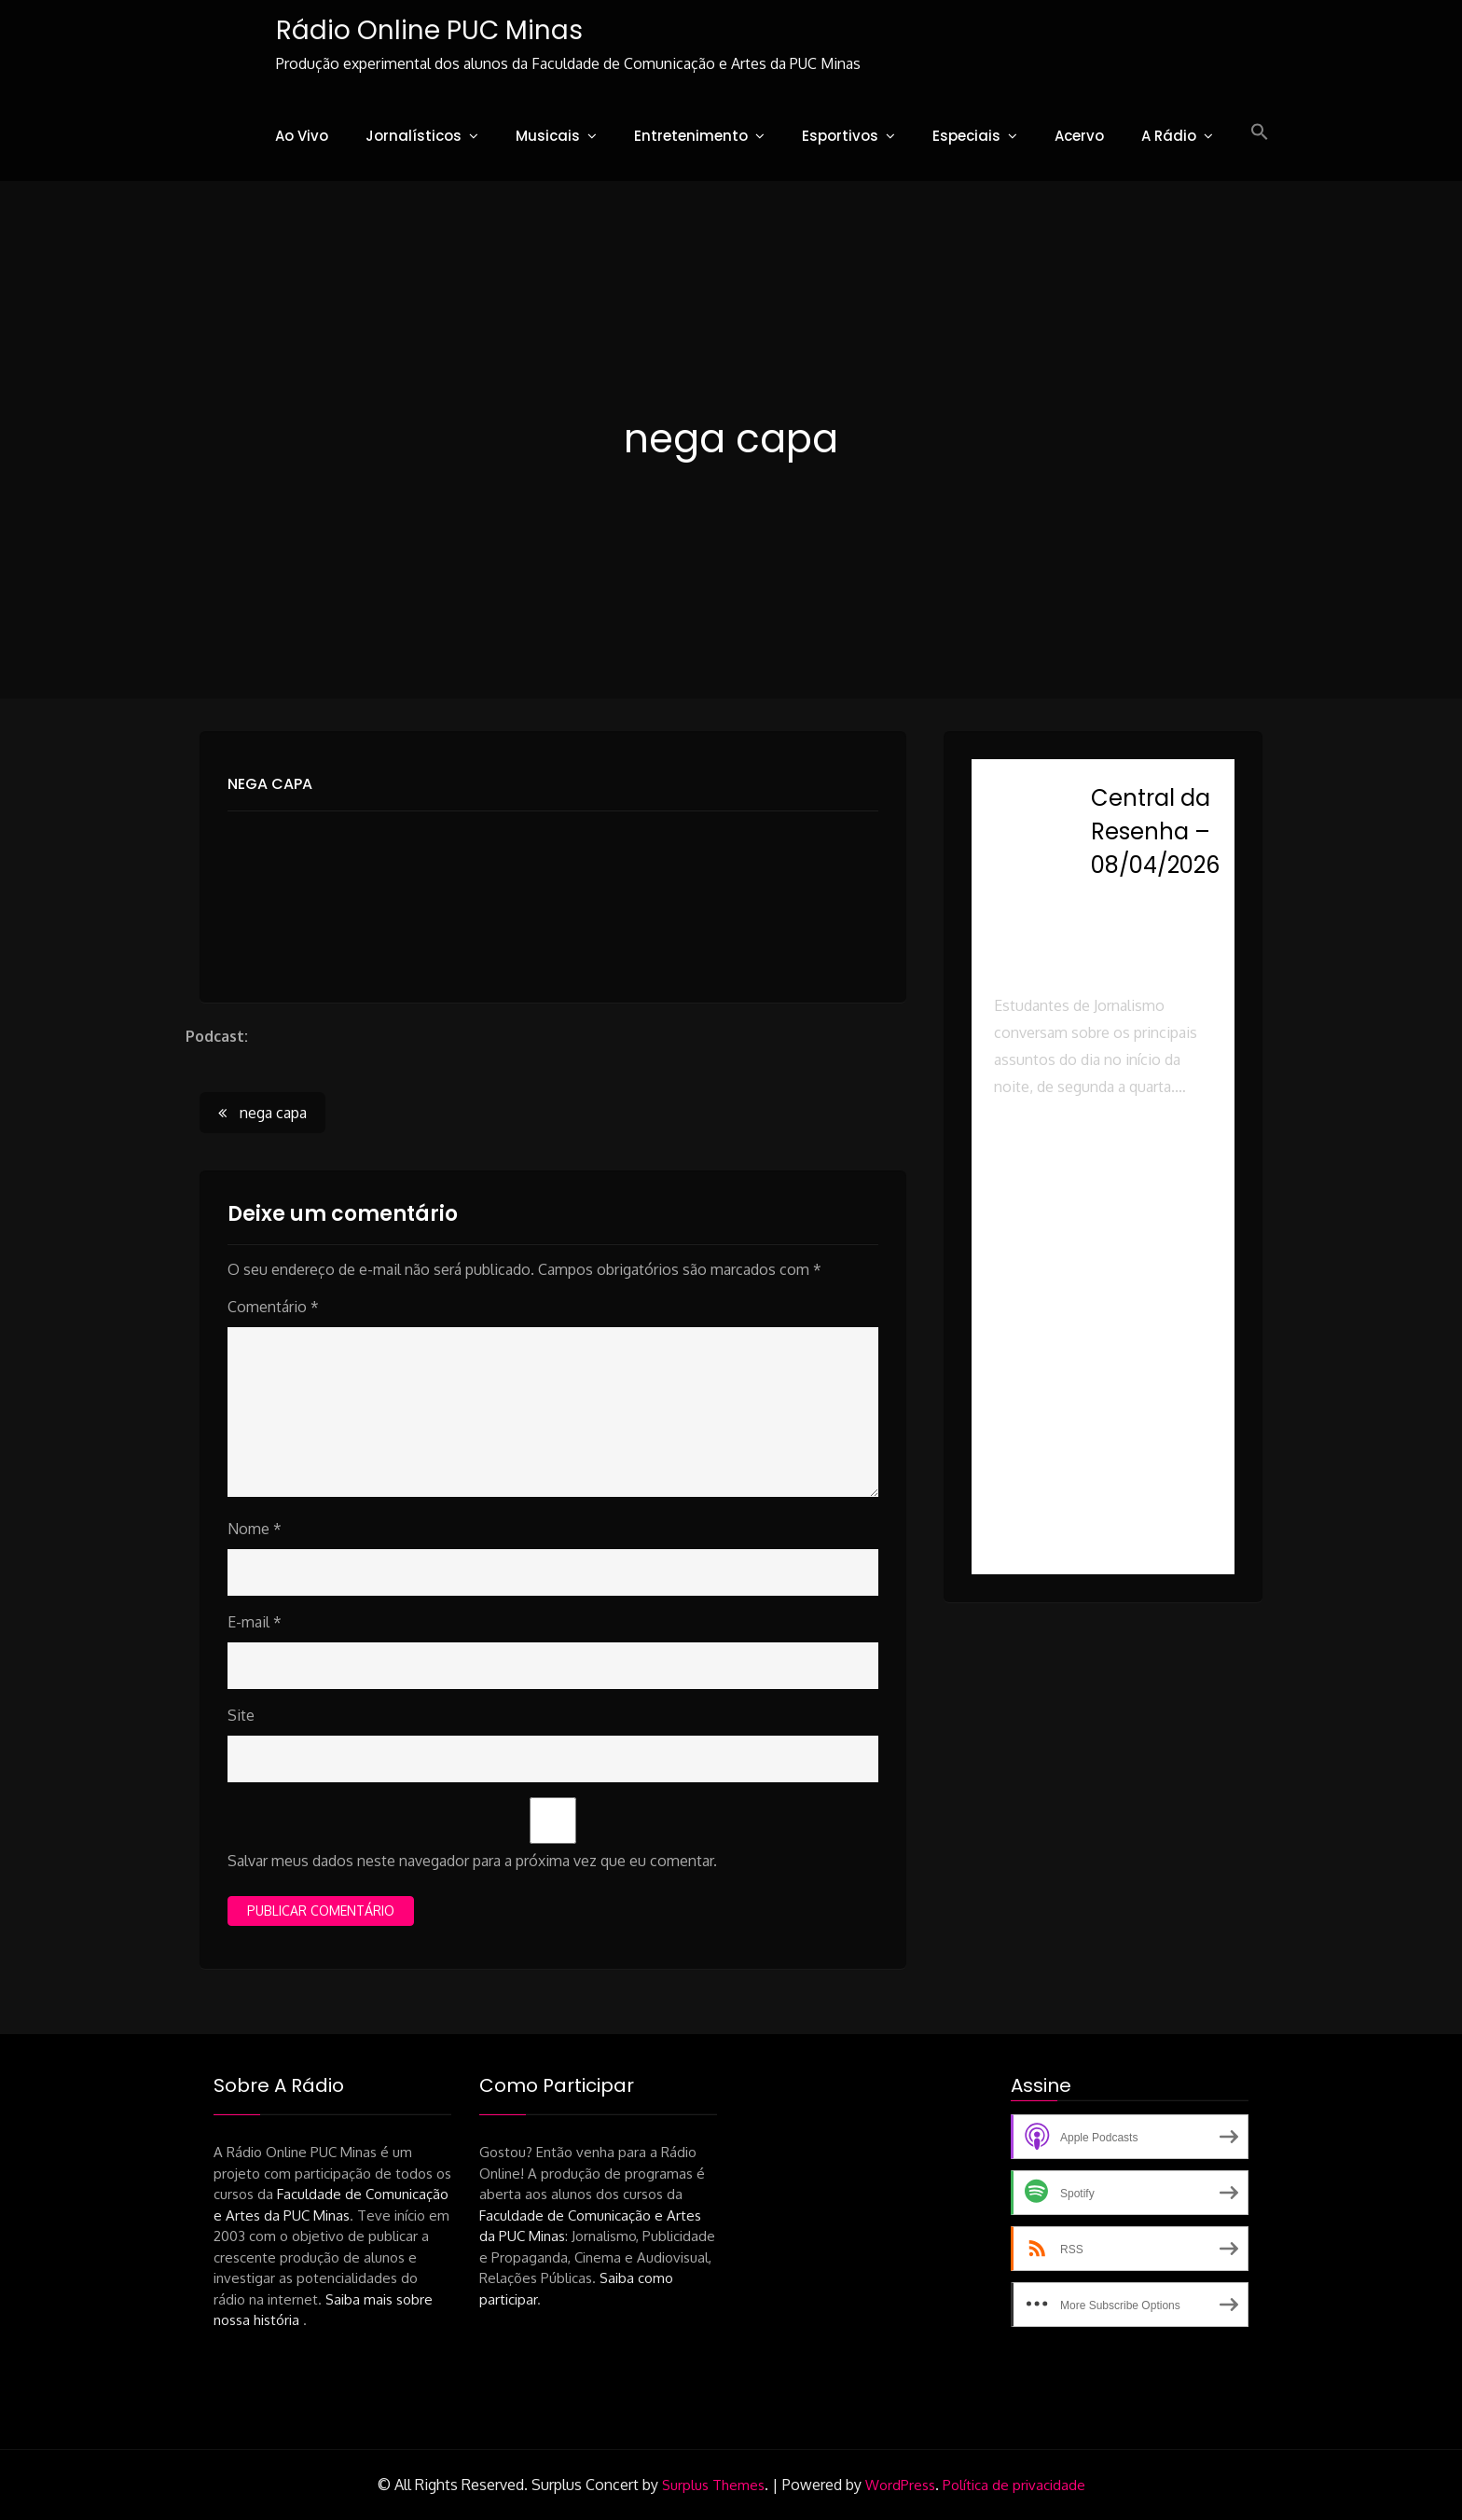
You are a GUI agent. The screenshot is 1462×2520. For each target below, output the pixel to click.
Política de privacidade (1014, 2486)
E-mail (255, 1622)
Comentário (273, 1307)
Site (241, 1716)
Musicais (548, 135)
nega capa (270, 784)
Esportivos (840, 135)
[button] (1260, 132)
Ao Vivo (301, 135)
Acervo (1079, 135)
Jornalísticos (414, 135)
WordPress (900, 2486)
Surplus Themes (713, 2486)
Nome (255, 1529)
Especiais (966, 135)
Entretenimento (691, 135)
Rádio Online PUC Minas (427, 30)
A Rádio (1168, 135)
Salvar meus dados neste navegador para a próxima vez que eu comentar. (472, 1861)
